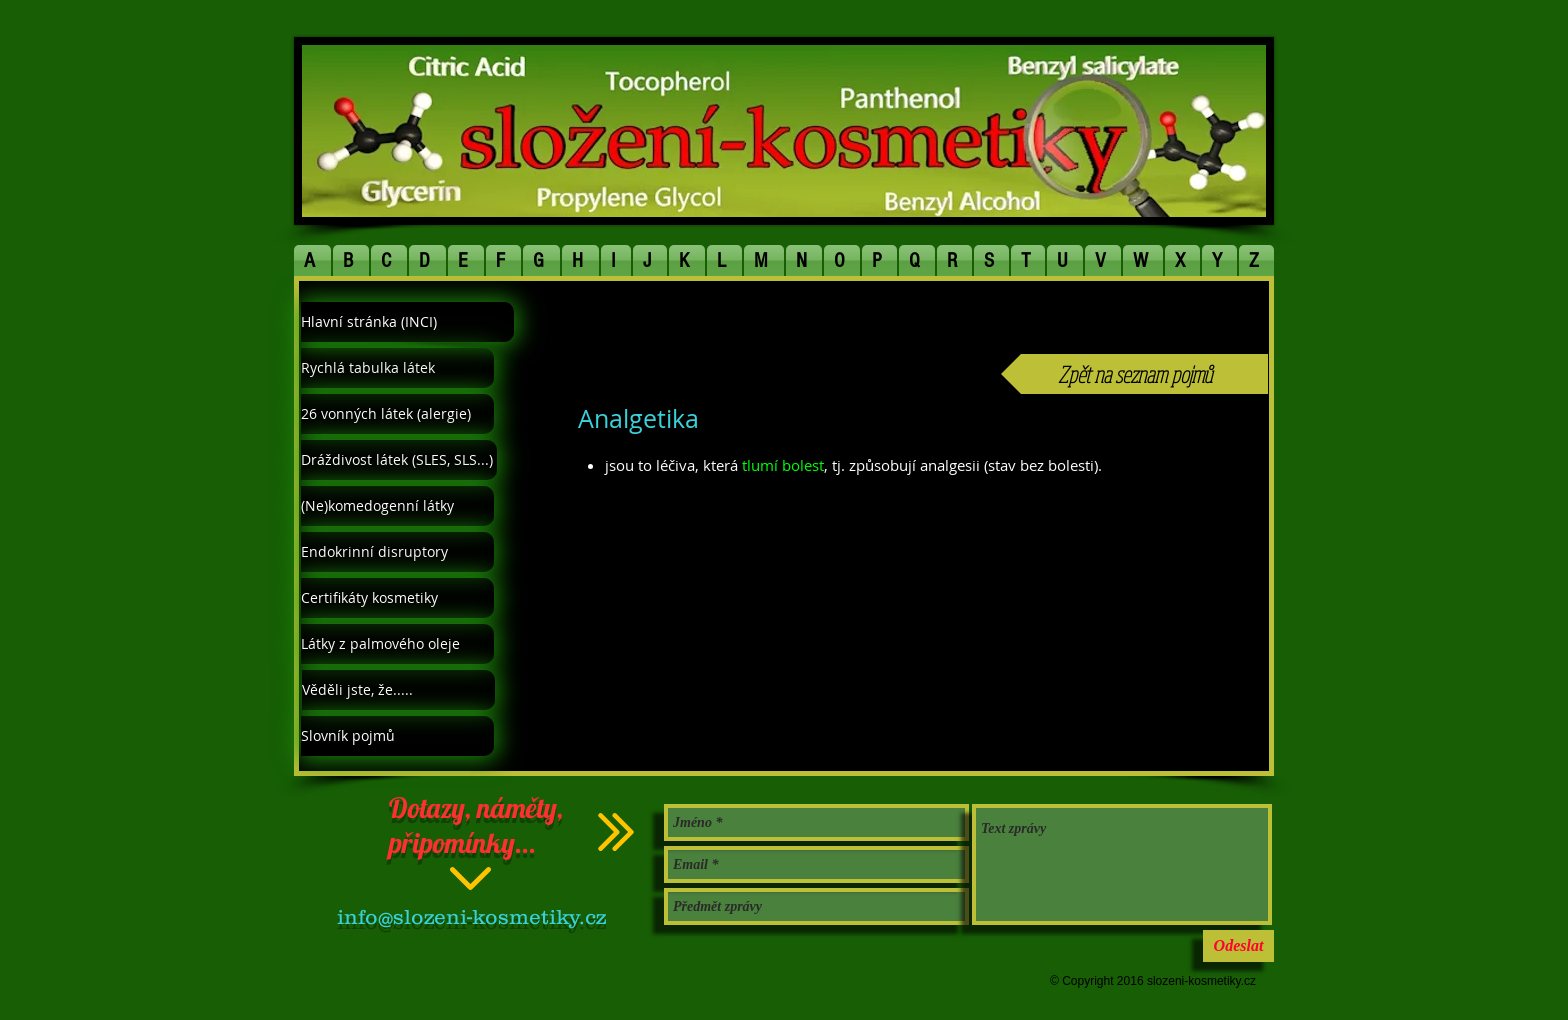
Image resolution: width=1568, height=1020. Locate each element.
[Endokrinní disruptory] (397, 552)
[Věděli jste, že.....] (398, 690)
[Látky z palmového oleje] (397, 644)
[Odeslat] (1238, 946)
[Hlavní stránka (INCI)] (407, 322)
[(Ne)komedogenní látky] (397, 506)
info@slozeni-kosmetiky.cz (471, 916)
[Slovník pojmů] (397, 736)
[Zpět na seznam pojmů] (1134, 374)
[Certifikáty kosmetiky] (397, 598)
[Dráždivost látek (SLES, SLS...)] (399, 460)
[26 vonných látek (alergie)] (397, 414)
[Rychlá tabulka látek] (397, 368)
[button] (313, 260)
